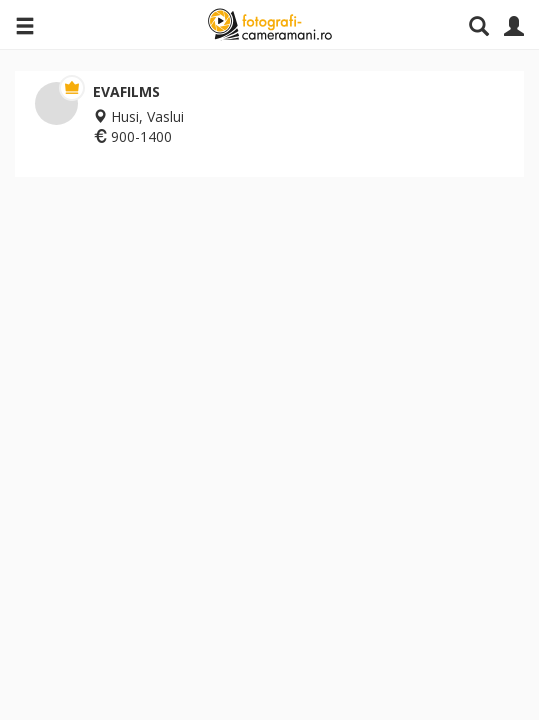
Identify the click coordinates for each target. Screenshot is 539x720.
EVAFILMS (126, 91)
